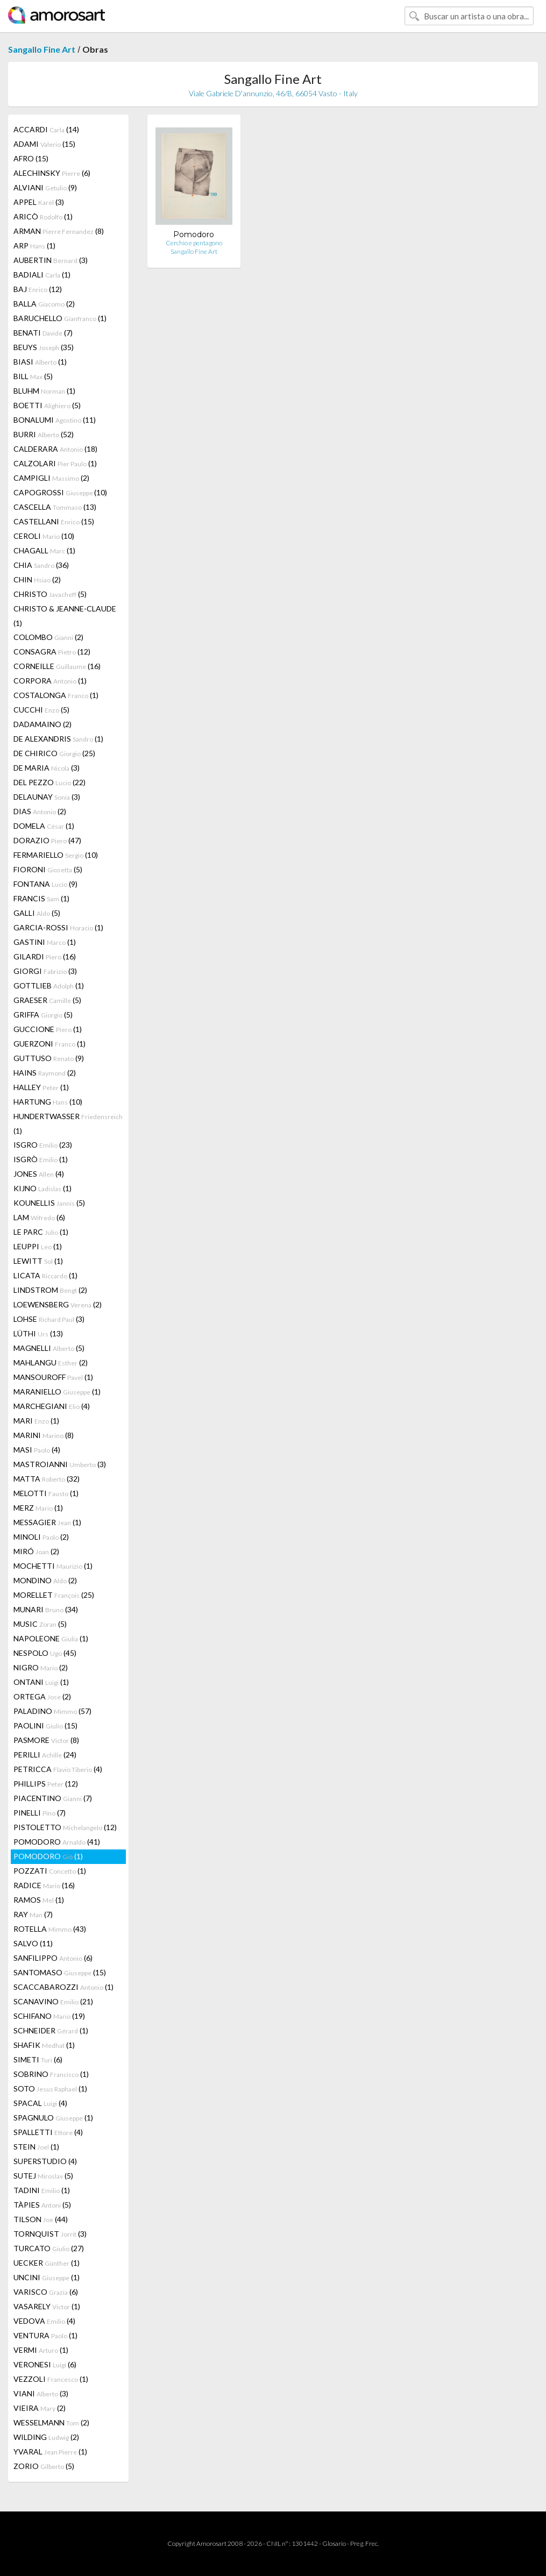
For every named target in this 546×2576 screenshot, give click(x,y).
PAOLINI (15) (45, 1725)
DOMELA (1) (43, 825)
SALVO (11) (33, 1943)
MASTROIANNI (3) (59, 1464)
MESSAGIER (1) (47, 1522)
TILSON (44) (40, 2219)
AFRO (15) (30, 158)
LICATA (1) (45, 1275)
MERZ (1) (38, 1507)
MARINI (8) (43, 1435)
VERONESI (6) (44, 2364)
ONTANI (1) (41, 1682)
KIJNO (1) (42, 1188)
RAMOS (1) (38, 1899)
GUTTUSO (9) (48, 1058)
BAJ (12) (37, 289)
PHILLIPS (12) (45, 1783)
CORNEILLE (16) (57, 666)
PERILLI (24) (44, 1754)
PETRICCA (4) (57, 1769)
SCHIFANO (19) (49, 2015)
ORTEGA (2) (42, 1696)
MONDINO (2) (45, 1580)
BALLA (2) (44, 303)
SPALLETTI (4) (48, 2132)
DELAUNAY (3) (46, 796)
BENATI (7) (43, 332)
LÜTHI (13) (38, 1333)
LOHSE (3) (48, 1318)
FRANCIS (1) (41, 898)
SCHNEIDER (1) (50, 2030)
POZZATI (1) (49, 1870)
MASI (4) (36, 1449)
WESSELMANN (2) (51, 2422)
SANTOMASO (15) (59, 1972)
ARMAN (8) (58, 231)
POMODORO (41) (56, 1841)
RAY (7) (33, 1914)
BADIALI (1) (41, 274)
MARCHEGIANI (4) (51, 1406)
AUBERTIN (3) (50, 260)
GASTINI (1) (44, 942)
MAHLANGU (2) (50, 1362)
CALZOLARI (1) (55, 463)
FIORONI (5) (47, 869)
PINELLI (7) (39, 1812)
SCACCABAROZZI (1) (63, 1986)
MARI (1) (36, 1420)
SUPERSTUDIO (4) (45, 2161)
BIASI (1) (40, 361)
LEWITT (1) (38, 1260)
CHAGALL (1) (44, 550)
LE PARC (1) (40, 1231)
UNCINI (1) (46, 2277)
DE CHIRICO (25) (54, 753)
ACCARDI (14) (46, 129)
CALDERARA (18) (55, 448)
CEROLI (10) (43, 535)
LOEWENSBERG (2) (57, 1304)
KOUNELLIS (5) (49, 1202)
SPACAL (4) (40, 2103)
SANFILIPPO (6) (53, 1957)
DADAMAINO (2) (42, 724)
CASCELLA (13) (54, 506)
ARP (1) (34, 245)
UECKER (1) (46, 2262)
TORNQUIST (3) (50, 2233)
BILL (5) (33, 376)
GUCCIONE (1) (47, 1029)
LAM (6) (39, 1217)
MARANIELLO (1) (57, 1391)
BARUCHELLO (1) (60, 318)
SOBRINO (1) (51, 2074)
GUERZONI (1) (49, 1043)
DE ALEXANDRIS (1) (58, 738)
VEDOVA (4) (44, 2320)
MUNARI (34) (45, 1609)
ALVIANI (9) (45, 187)
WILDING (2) (46, 2437)
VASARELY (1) (46, 2306)
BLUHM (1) (44, 390)
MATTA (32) (46, 1478)
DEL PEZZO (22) (49, 782)
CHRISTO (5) (50, 594)
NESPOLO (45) (44, 1652)
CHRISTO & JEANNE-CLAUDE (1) (64, 616)
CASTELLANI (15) (53, 521)
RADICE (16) (44, 1885)
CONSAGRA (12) (51, 651)
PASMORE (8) (46, 1740)
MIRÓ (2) (36, 1551)
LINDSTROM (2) (50, 1289)
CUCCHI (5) (41, 709)
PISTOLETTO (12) (65, 1827)
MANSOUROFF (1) (53, 1377)
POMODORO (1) (48, 1856)
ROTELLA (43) (49, 1928)
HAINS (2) (44, 1072)
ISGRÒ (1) (40, 1159)
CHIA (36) (41, 565)
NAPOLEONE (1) (50, 1638)
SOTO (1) (50, 2088)
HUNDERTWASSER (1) (68, 1123)
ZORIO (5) (43, 2466)
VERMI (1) (40, 2349)
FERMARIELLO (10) (55, 854)
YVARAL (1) (50, 2451)
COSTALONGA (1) (55, 695)
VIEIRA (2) (39, 2408)
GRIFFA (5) (43, 1014)
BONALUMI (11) (54, 419)
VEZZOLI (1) (50, 2378)
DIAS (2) (39, 811)
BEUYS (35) (43, 347)
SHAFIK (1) (44, 2045)
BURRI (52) (43, 434)
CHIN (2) (37, 579)
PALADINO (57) (52, 1711)
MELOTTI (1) (46, 1493)
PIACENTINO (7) (52, 1798)
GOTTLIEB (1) (48, 985)
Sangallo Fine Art (41, 49)
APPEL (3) (38, 202)
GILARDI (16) (44, 956)
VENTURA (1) (45, 2335)
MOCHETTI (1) (53, 1565)
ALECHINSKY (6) (51, 172)
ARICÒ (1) (43, 216)
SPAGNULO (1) (53, 2117)
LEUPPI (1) (37, 1246)
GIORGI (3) (45, 971)
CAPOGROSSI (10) (60, 492)
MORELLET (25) (53, 1594)
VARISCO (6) (45, 2291)
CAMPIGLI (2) (51, 477)
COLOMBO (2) (48, 637)
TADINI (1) (41, 2190)
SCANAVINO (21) (53, 2001)
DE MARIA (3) (46, 767)
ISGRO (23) (42, 1144)
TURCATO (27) (48, 2248)
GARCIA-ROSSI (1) (58, 927)
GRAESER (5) (47, 1000)
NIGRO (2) (40, 1667)
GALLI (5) (36, 912)
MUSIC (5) (40, 1623)
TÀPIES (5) (42, 2204)
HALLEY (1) (41, 1087)
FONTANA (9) (45, 883)
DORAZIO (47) (47, 840)
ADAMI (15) (44, 143)
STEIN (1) (36, 2146)
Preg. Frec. (364, 2543)
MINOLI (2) (41, 1536)
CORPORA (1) (50, 680)
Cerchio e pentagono (194, 243)
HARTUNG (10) (47, 1101)
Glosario (334, 2543)
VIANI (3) (40, 2393)
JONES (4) (38, 1173)
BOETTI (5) (47, 405)
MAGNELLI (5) (48, 1348)
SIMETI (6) (37, 2059)
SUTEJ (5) (43, 2175)
